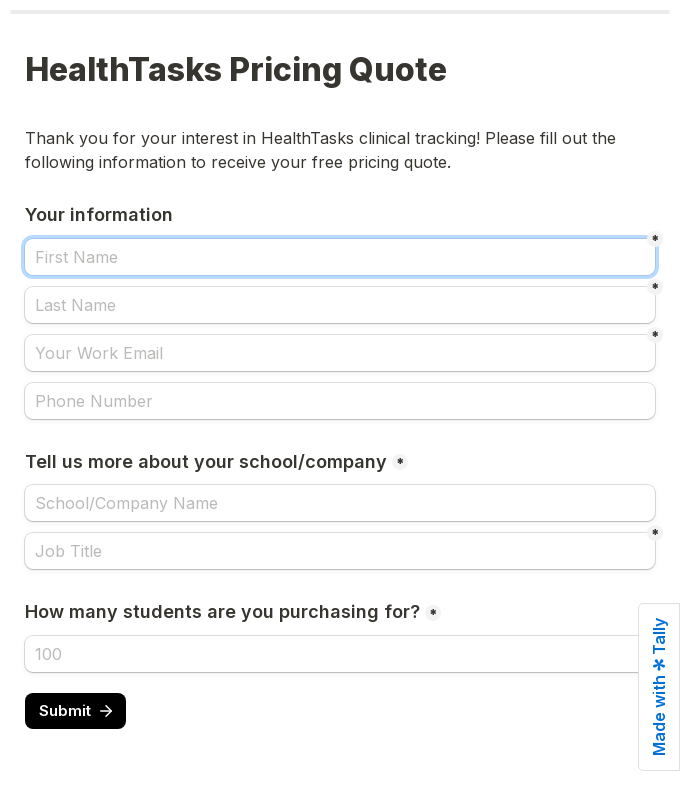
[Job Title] (340, 551)
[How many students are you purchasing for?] (340, 654)
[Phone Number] (340, 401)
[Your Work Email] (340, 353)
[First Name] (340, 257)
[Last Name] (340, 305)
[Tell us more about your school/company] (340, 503)
